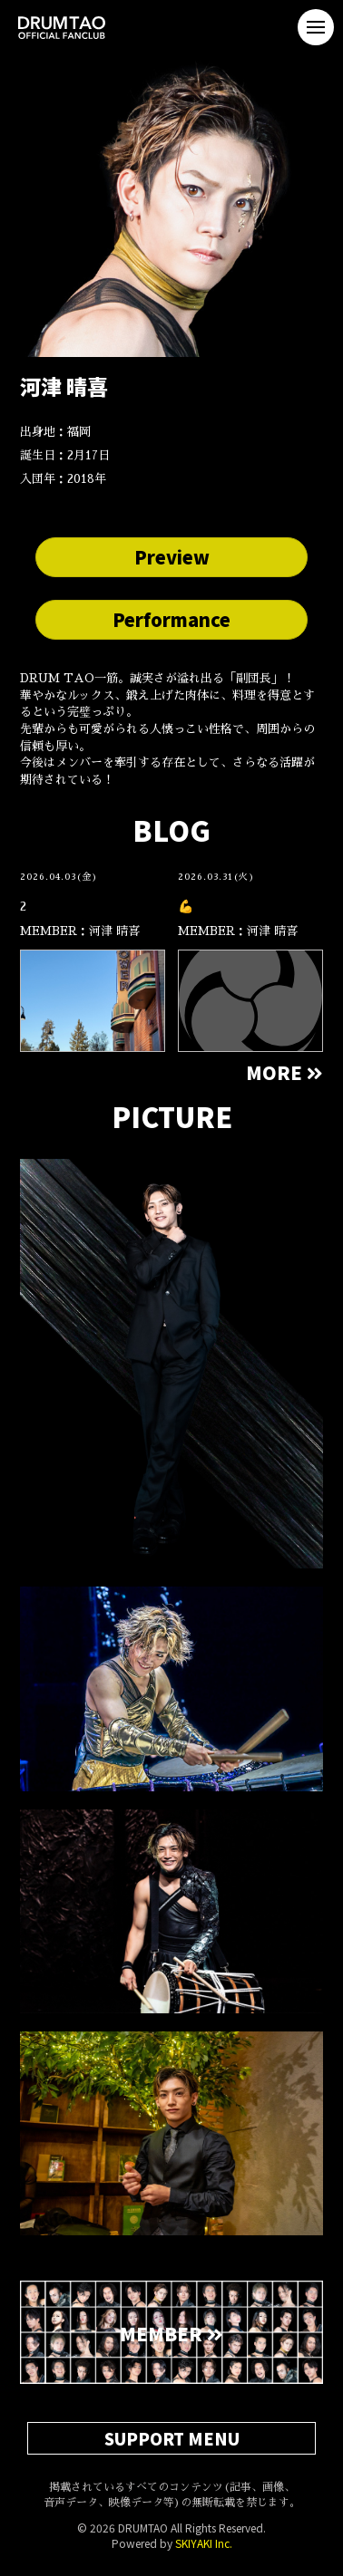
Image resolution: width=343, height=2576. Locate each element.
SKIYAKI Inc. (203, 2543)
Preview (172, 557)
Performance (171, 619)
